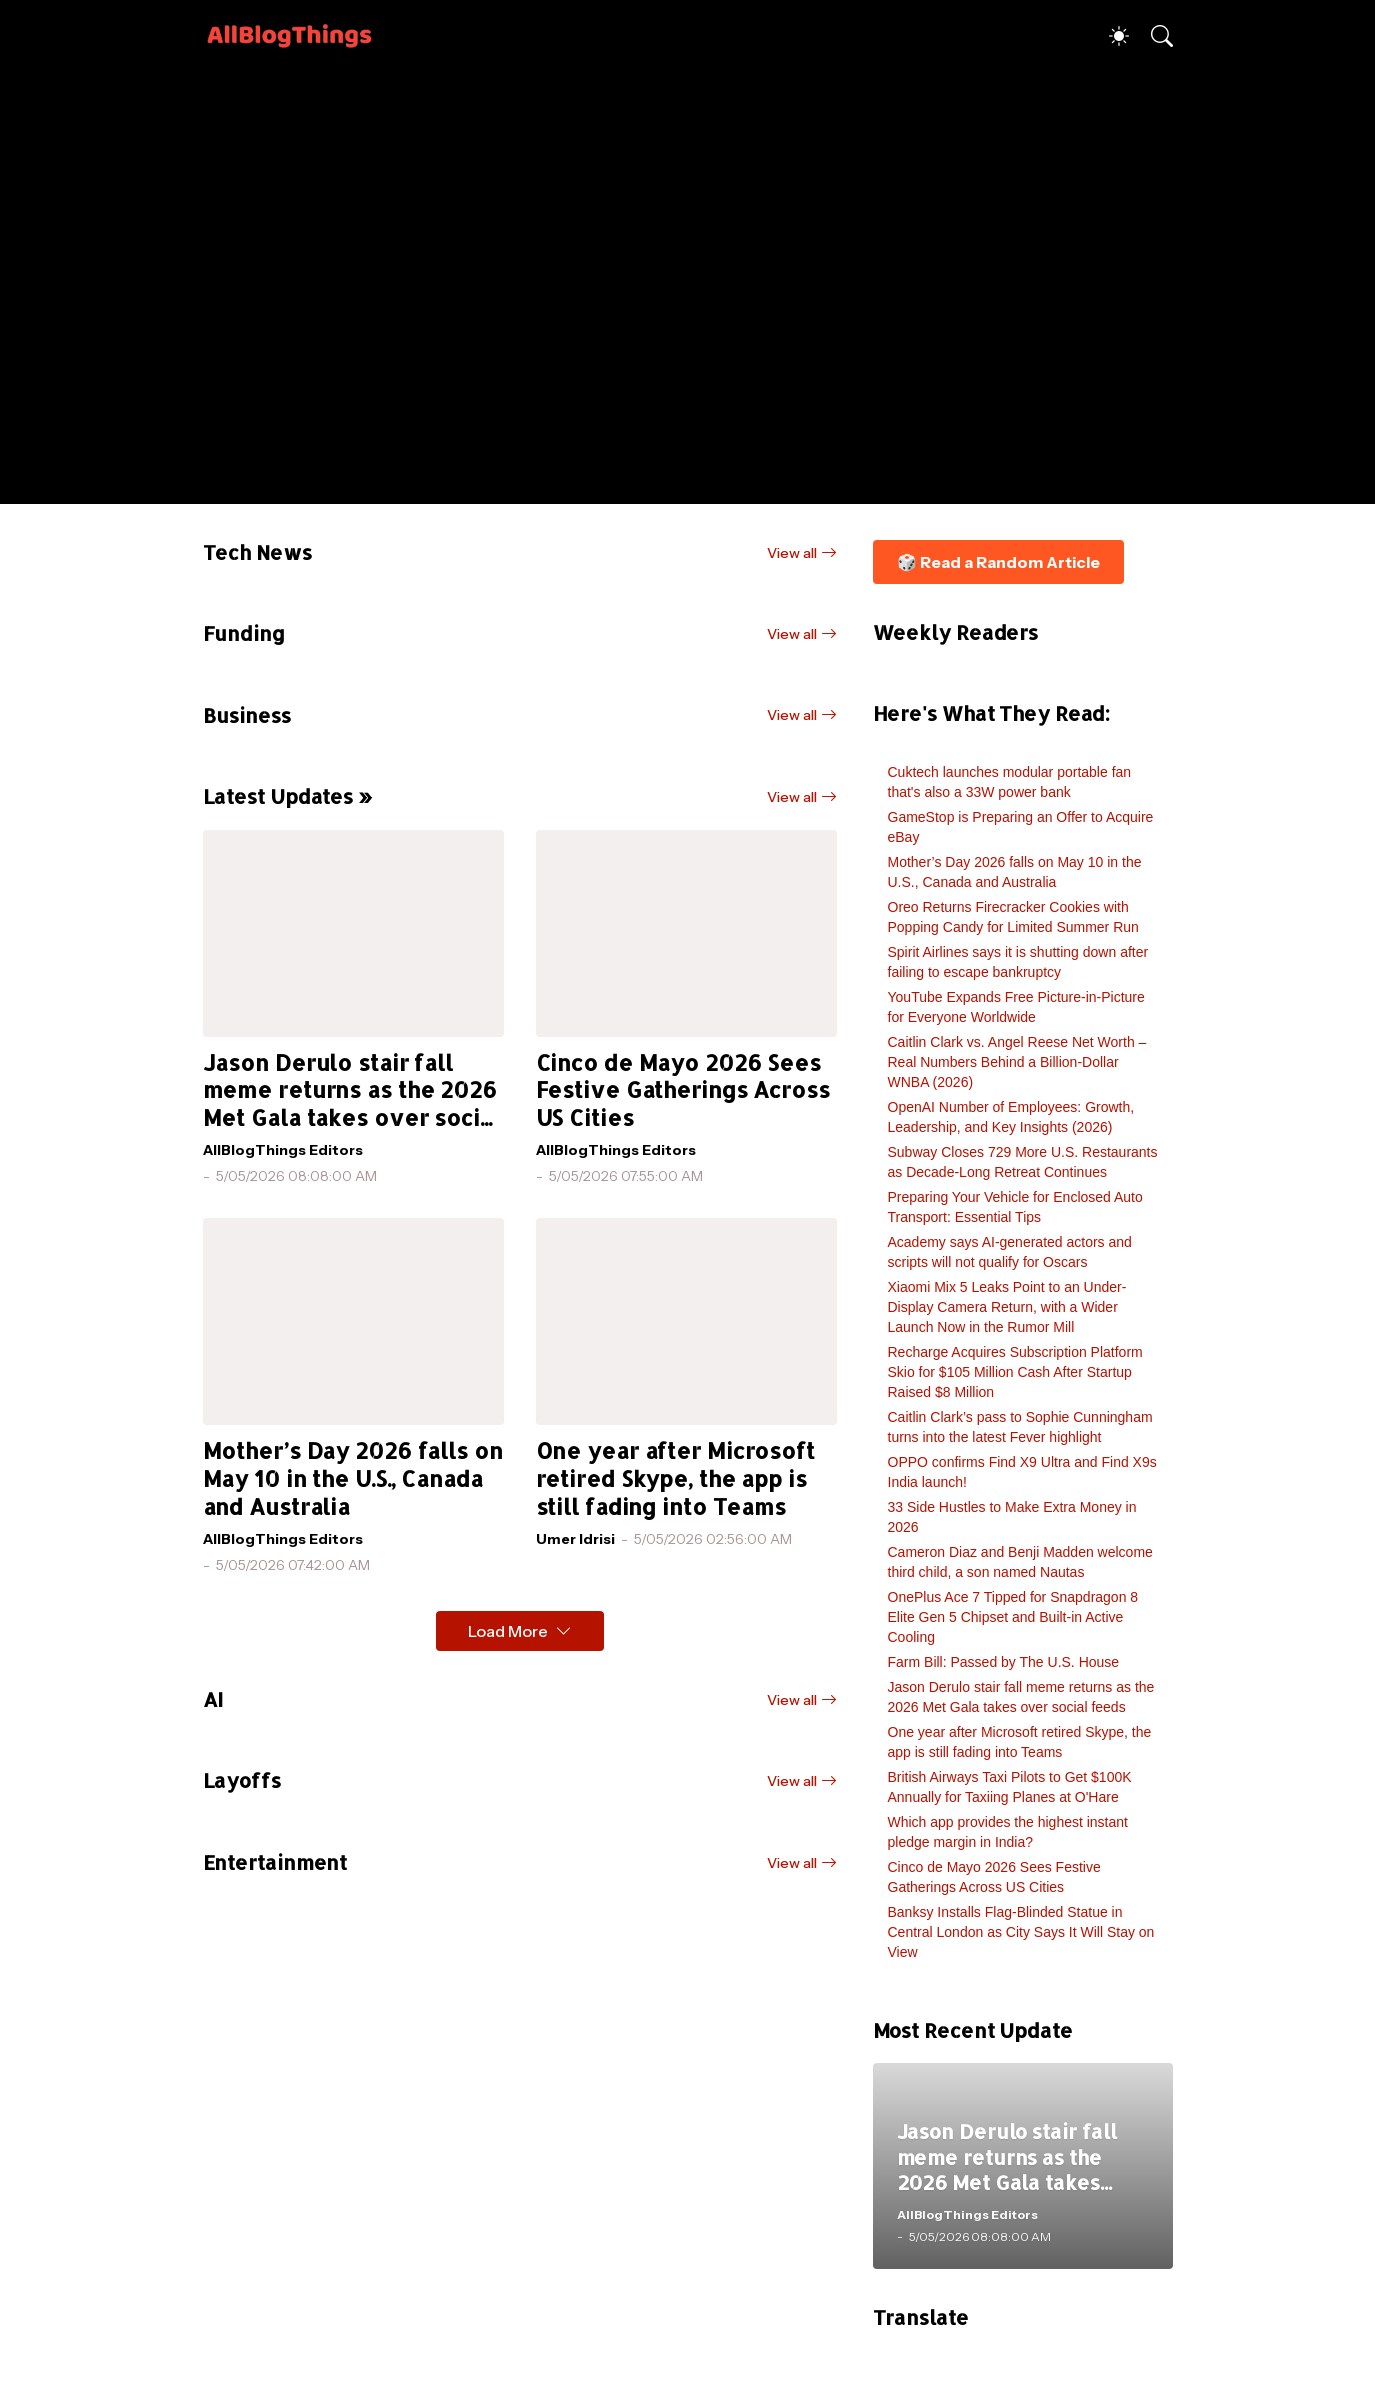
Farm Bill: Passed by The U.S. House (1004, 1662)
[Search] (1153, 36)
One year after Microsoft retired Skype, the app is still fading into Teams (675, 1478)
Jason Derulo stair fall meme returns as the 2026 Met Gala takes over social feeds (352, 1091)
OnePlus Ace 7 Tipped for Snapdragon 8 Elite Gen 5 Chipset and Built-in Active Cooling (1013, 1617)
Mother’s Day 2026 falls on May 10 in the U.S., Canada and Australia (353, 1478)
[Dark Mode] (1109, 36)
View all (792, 553)
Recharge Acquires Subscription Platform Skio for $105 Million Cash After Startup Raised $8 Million (1015, 1372)
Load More (508, 1631)
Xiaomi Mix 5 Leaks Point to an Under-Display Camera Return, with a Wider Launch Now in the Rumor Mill (1007, 1307)
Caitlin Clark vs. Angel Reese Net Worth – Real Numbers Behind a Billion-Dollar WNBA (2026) (1017, 1062)
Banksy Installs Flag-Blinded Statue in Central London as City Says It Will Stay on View (1021, 1932)
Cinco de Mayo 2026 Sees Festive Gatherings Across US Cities (683, 1090)
